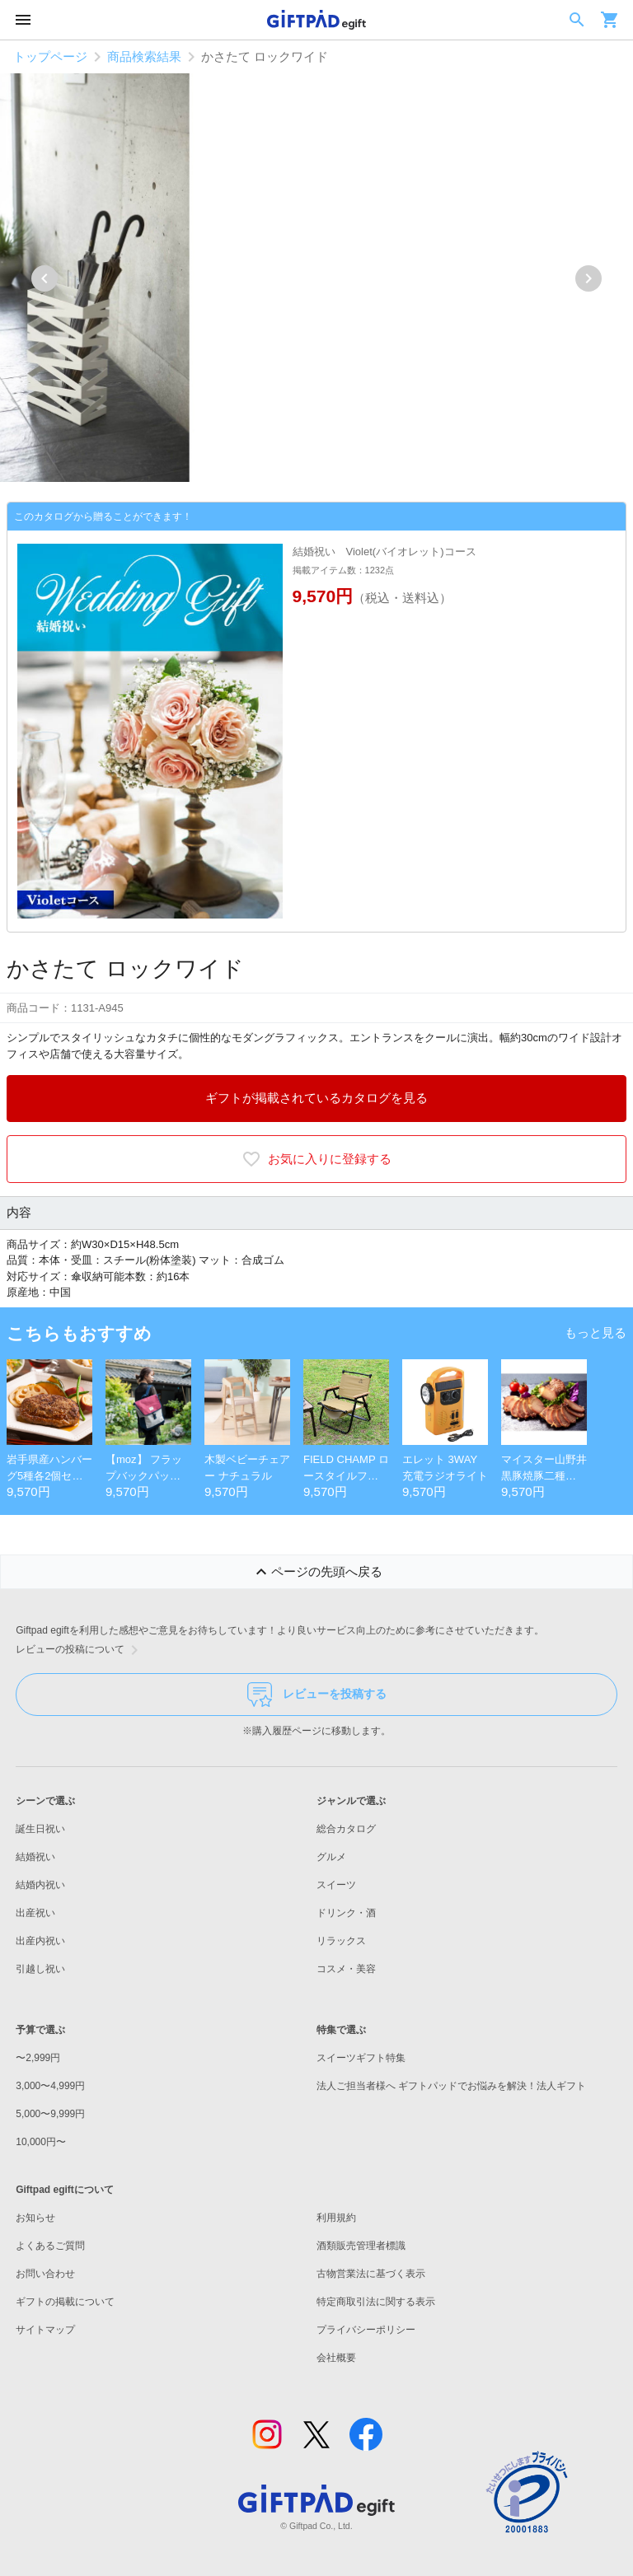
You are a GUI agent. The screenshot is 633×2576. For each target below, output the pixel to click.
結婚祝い (35, 1857)
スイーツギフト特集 (361, 2058)
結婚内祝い (40, 1885)
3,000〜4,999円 (50, 2086)
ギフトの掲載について (65, 2301)
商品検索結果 (144, 56)
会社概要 (336, 2357)
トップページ (50, 56)
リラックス (341, 1941)
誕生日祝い (40, 1829)
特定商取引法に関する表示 (375, 2301)
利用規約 (336, 2217)
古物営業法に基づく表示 (370, 2273)
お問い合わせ (45, 2273)
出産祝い (35, 1913)
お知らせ (35, 2217)
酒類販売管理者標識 (361, 2245)
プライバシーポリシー (365, 2329)
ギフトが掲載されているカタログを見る (316, 1098)
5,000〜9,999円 (50, 2114)
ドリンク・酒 (346, 1913)
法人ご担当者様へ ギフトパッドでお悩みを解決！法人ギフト (451, 2086)
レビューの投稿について (80, 1650)
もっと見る (595, 1332)
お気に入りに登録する (316, 1159)
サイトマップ (45, 2329)
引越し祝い (40, 1969)
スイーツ (336, 1885)
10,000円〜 (41, 2142)
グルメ (331, 1857)
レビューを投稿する (317, 1694)
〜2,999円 (38, 2058)
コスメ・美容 (346, 1969)
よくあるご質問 (50, 2245)
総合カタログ (346, 1829)
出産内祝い (40, 1941)
